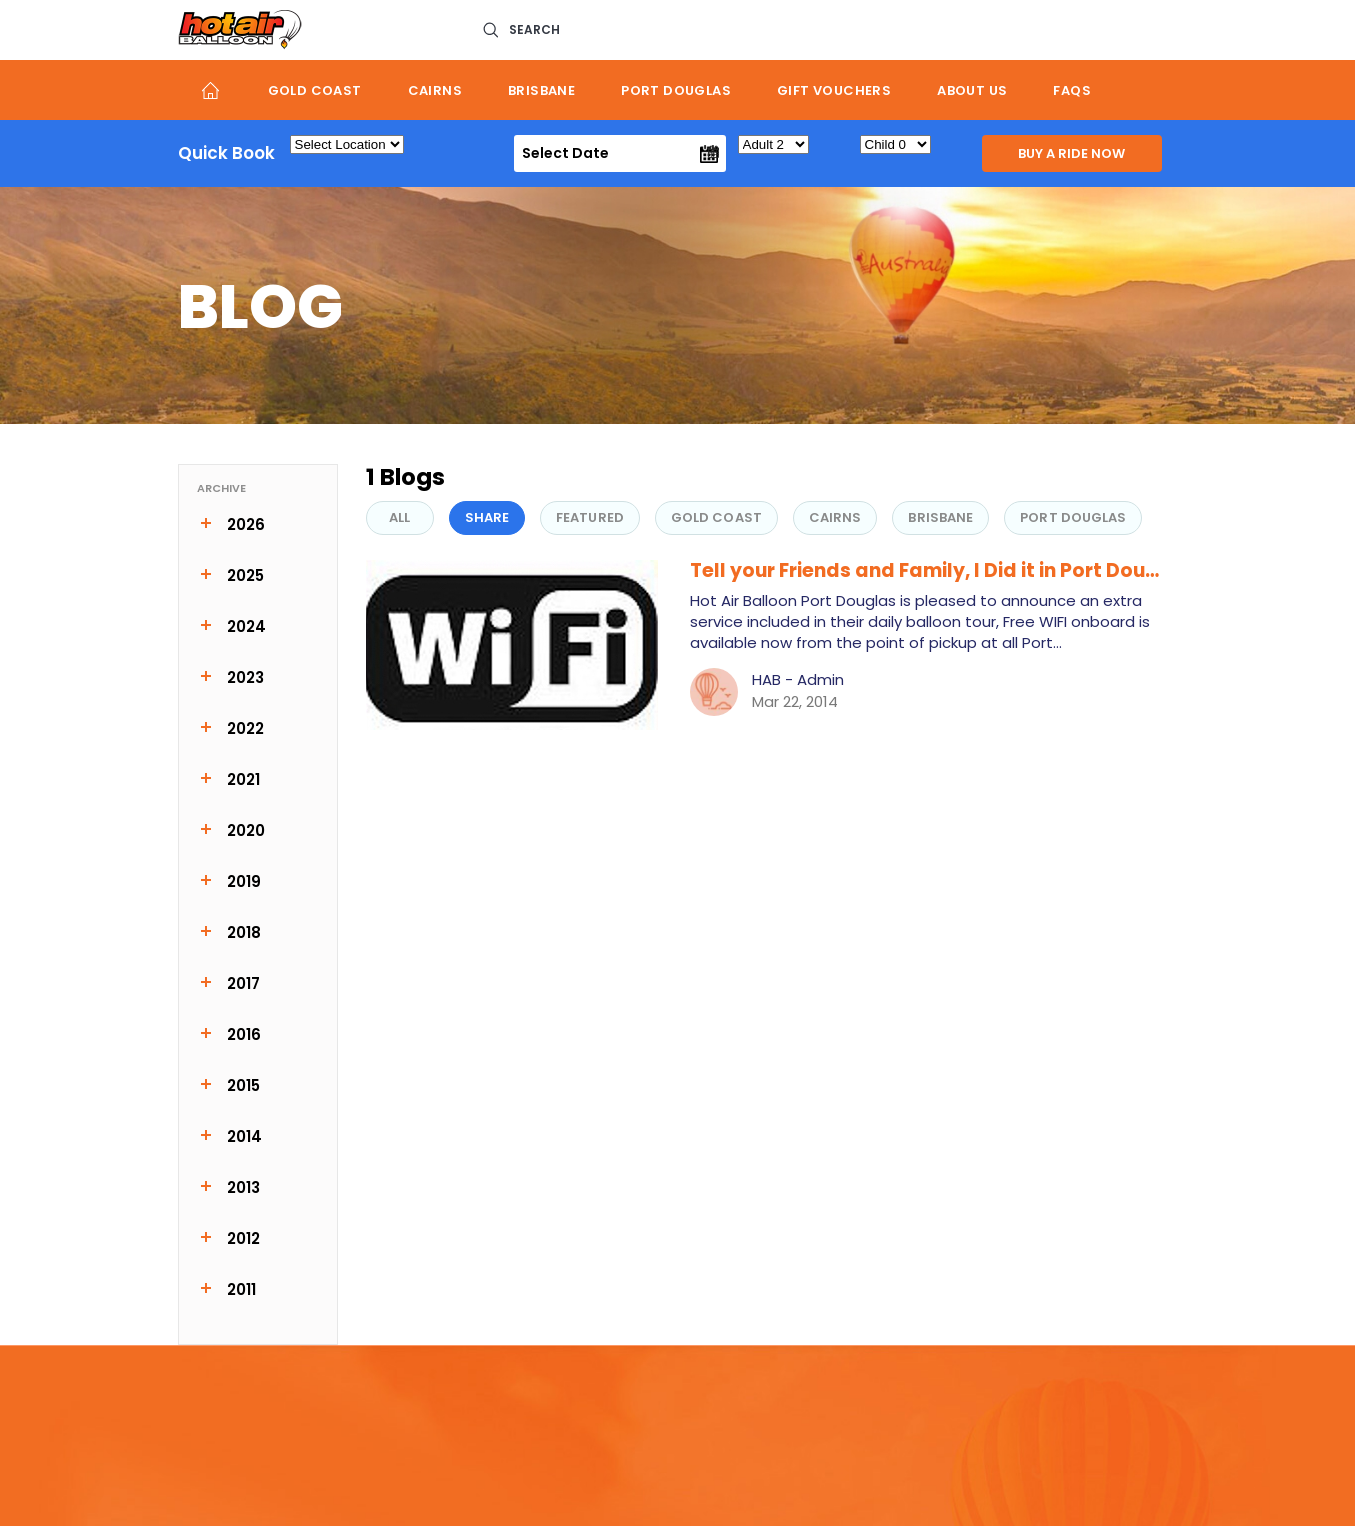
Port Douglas (676, 90)
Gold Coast (315, 90)
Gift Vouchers (834, 90)
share (487, 517)
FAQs (1072, 90)
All (399, 517)
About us (972, 90)
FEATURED (590, 517)
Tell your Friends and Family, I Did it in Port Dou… (924, 570)
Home (211, 90)
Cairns (435, 90)
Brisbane (541, 90)
